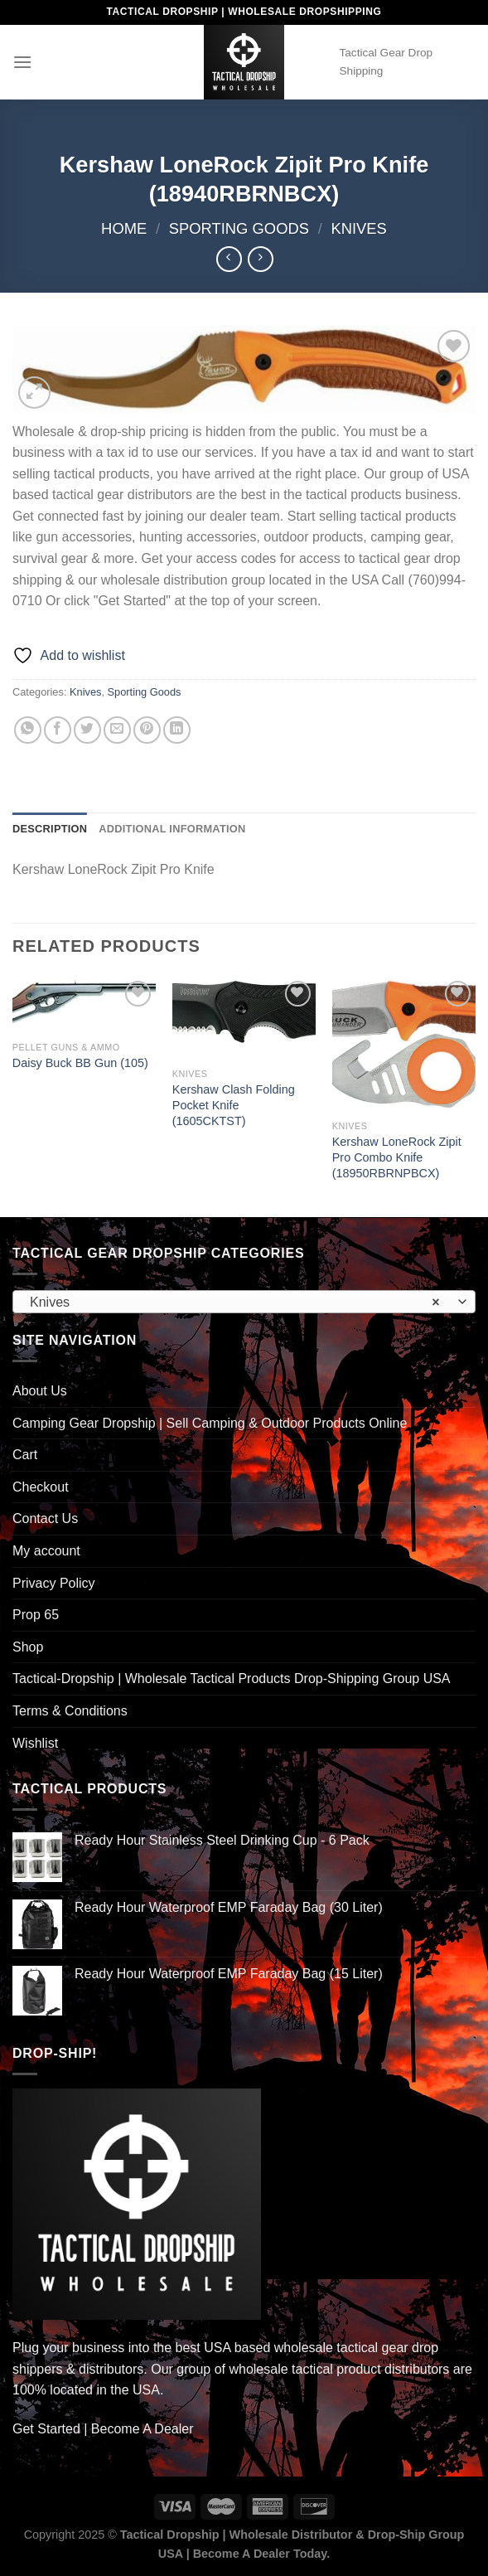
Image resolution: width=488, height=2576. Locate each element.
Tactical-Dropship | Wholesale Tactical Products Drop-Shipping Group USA (231, 1678)
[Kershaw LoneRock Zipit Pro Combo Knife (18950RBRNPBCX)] (404, 1045)
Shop (27, 1647)
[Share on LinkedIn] (177, 730)
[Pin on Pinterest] (147, 730)
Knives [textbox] (235, 1302)
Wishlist (35, 1743)
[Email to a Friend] (117, 730)
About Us (39, 1391)
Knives (358, 228)
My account (46, 1551)
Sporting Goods (239, 228)
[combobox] (244, 1301)
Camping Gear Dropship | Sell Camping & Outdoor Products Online (209, 1423)
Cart (24, 1455)
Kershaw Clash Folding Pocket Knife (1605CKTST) (233, 1105)
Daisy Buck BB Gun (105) (80, 1063)
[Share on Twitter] (87, 730)
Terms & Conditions (70, 1711)
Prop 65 (35, 1615)
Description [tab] (49, 828)
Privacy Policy (53, 1583)
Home (124, 228)
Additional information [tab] (172, 828)
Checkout (40, 1487)
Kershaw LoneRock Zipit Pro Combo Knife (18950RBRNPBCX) (396, 1157)
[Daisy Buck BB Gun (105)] (84, 1005)
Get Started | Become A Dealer (103, 2429)
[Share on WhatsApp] (27, 730)
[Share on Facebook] (57, 730)
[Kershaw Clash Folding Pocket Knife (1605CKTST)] (244, 1018)
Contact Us (45, 1518)
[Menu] (22, 61)
